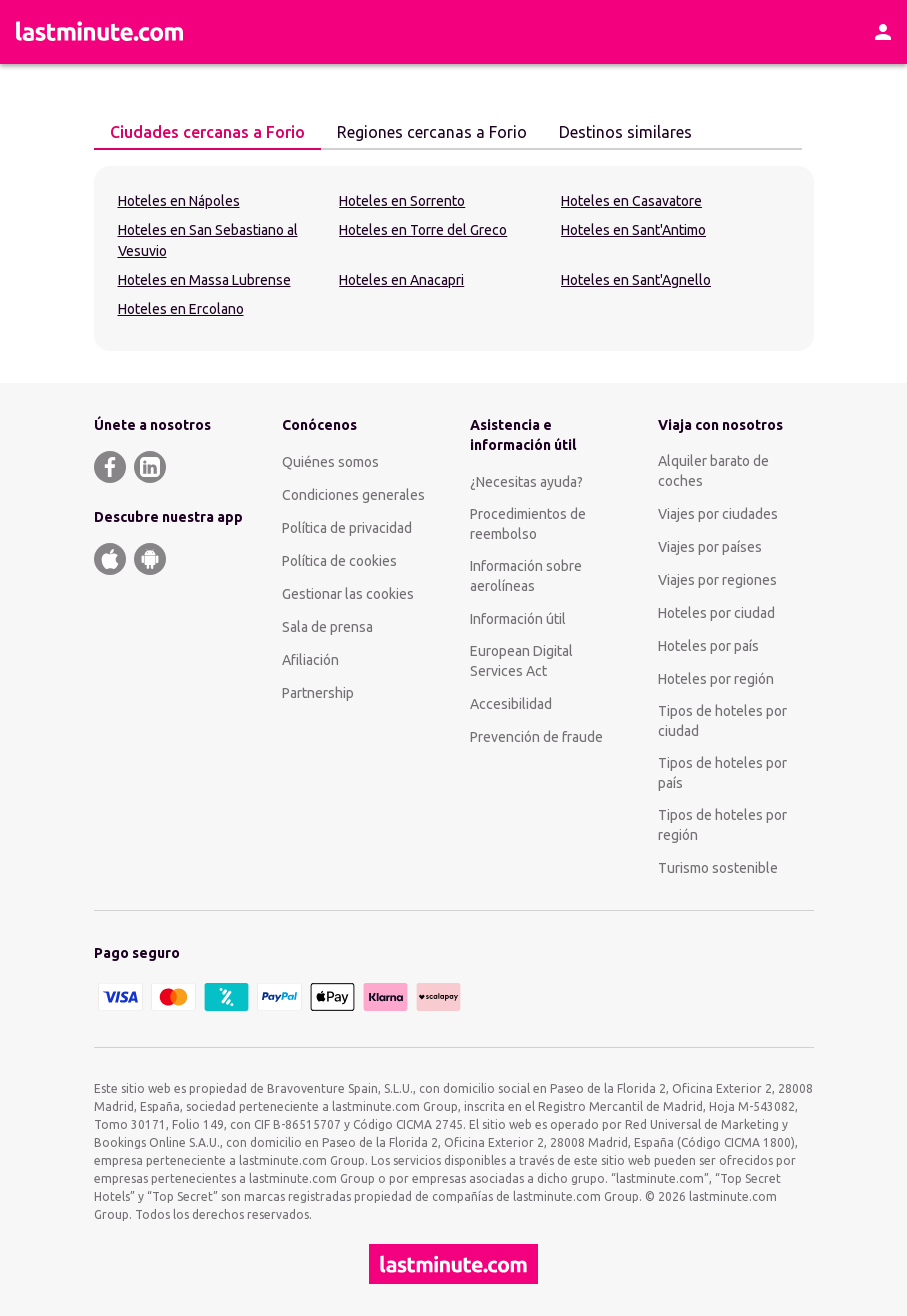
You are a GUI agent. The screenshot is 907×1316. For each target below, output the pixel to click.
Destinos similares (617, 130)
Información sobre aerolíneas (526, 576)
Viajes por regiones (717, 580)
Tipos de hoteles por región (722, 825)
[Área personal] (883, 32)
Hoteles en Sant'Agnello (636, 280)
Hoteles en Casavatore (631, 201)
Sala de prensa (327, 627)
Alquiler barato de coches (713, 471)
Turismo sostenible (718, 868)
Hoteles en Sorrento (402, 201)
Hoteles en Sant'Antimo (633, 230)
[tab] (207, 133)
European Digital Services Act (521, 661)
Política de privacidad (347, 528)
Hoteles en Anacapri (401, 280)
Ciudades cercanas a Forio (199, 130)
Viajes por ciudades (718, 514)
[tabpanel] (454, 258)
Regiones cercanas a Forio (424, 130)
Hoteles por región (716, 679)
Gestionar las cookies (348, 594)
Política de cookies (339, 561)
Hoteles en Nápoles (179, 201)
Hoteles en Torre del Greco (423, 230)
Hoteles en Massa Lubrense (204, 280)
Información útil (518, 619)
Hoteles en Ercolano (181, 309)
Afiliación (310, 660)
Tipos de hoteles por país (722, 773)
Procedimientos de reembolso (528, 524)
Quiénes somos (330, 462)
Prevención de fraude (536, 737)
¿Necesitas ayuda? (526, 482)
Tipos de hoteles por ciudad (722, 721)
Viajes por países (710, 547)
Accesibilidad (511, 704)
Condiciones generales (353, 495)
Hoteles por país (708, 646)
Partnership (318, 693)
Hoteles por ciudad (716, 613)
